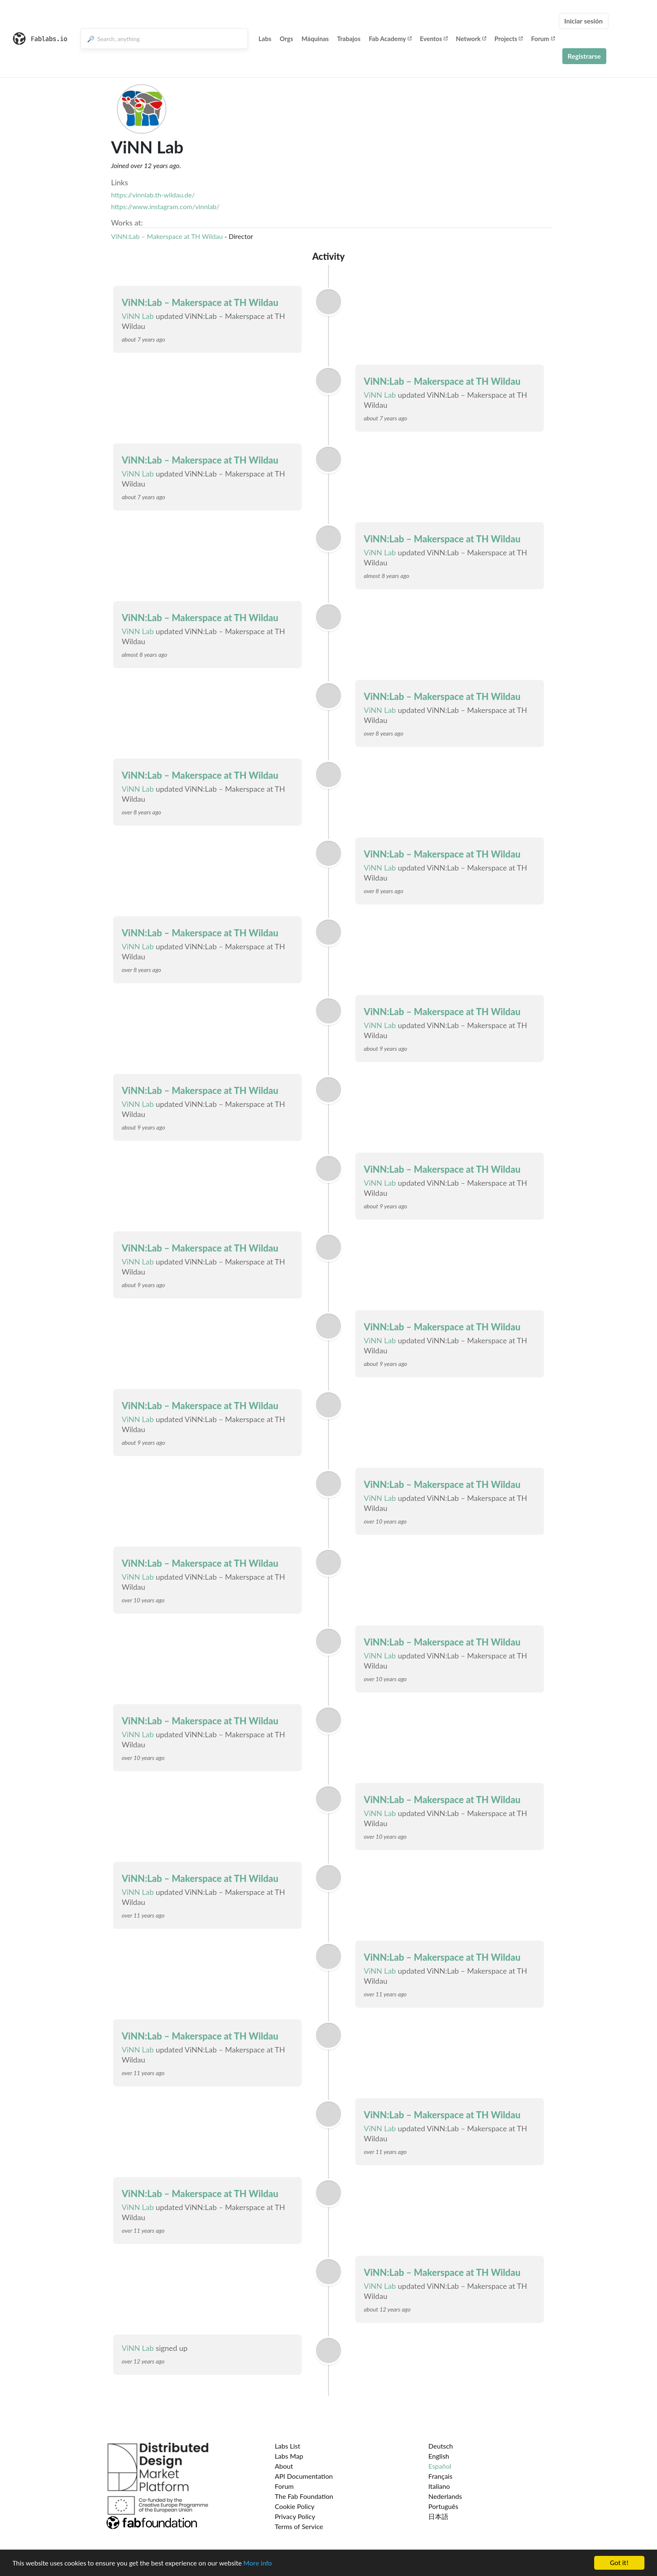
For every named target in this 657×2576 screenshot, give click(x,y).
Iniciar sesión (583, 21)
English (438, 2456)
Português (443, 2506)
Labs (265, 38)
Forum (542, 38)
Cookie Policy (295, 2506)
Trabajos (349, 38)
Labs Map (289, 2456)
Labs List (287, 2446)
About (284, 2466)
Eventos (433, 38)
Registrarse (584, 56)
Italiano (439, 2486)
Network (471, 38)
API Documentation (304, 2476)
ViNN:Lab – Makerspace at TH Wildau (167, 236)
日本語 (438, 2516)
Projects (508, 38)
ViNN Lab (138, 316)
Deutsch (440, 2446)
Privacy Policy (295, 2516)
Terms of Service (299, 2526)
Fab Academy (390, 38)
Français (440, 2476)
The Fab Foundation (304, 2496)
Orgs (286, 38)
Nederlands (445, 2496)
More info (257, 2563)
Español (439, 2466)
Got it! (619, 2562)
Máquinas (315, 38)
